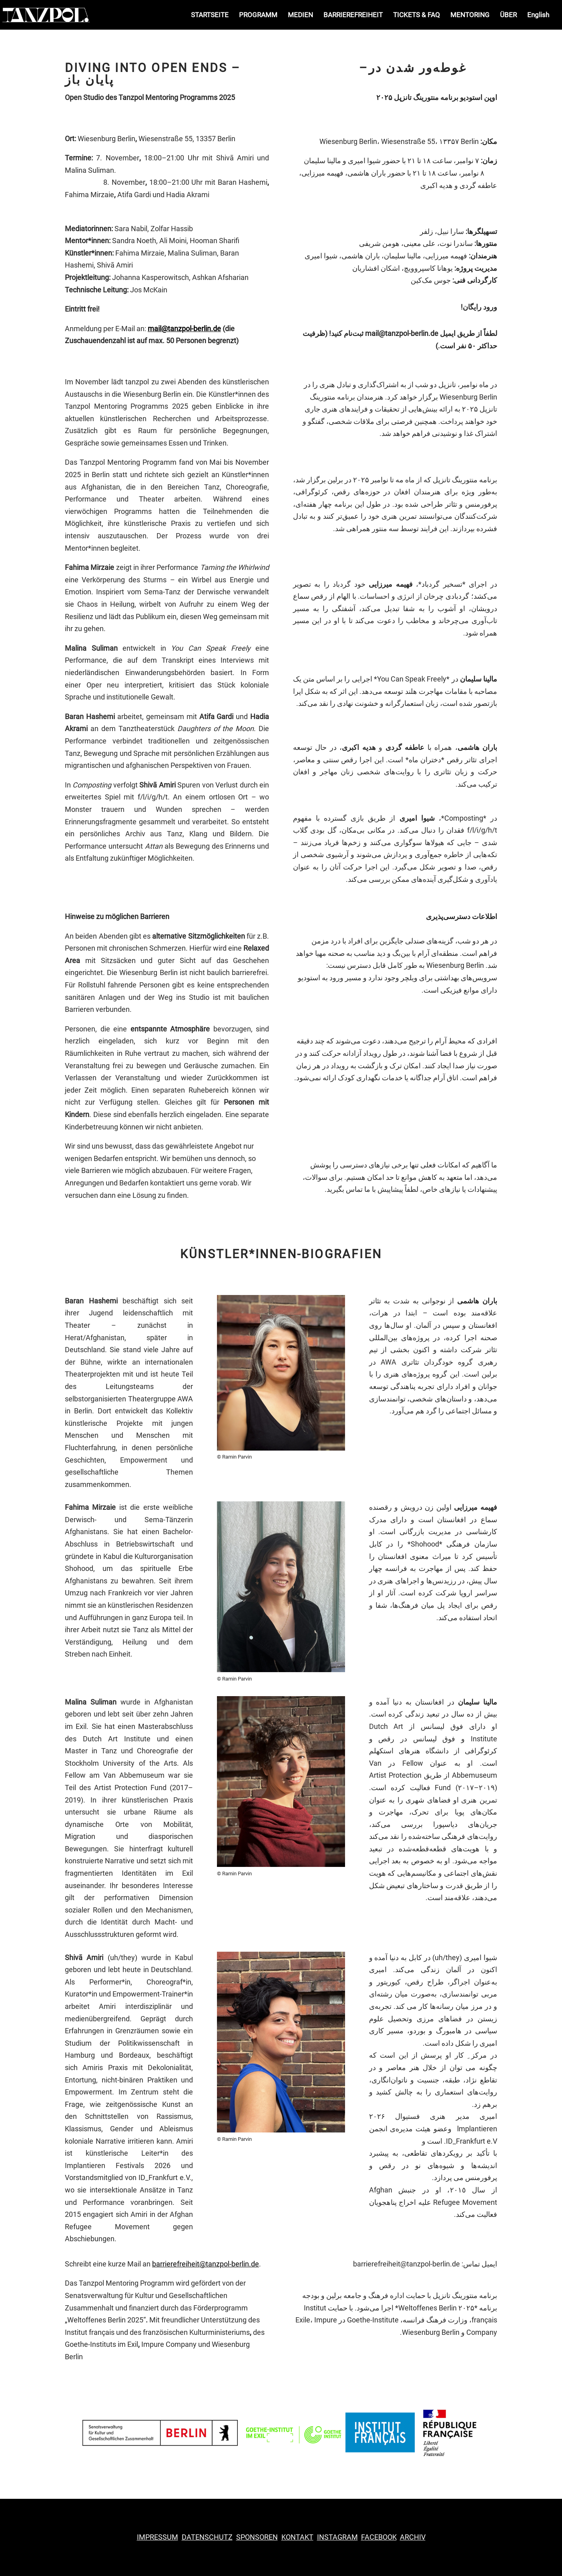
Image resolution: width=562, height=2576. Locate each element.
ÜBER (508, 15)
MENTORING (470, 15)
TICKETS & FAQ (416, 15)
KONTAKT (297, 2537)
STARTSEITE (210, 15)
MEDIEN (300, 15)
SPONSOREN (257, 2537)
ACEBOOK (379, 2537)
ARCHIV (413, 2537)
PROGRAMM (258, 15)
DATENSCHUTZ (207, 2537)
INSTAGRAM (337, 2537)
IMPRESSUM (157, 2537)
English (538, 15)
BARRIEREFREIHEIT (353, 15)
